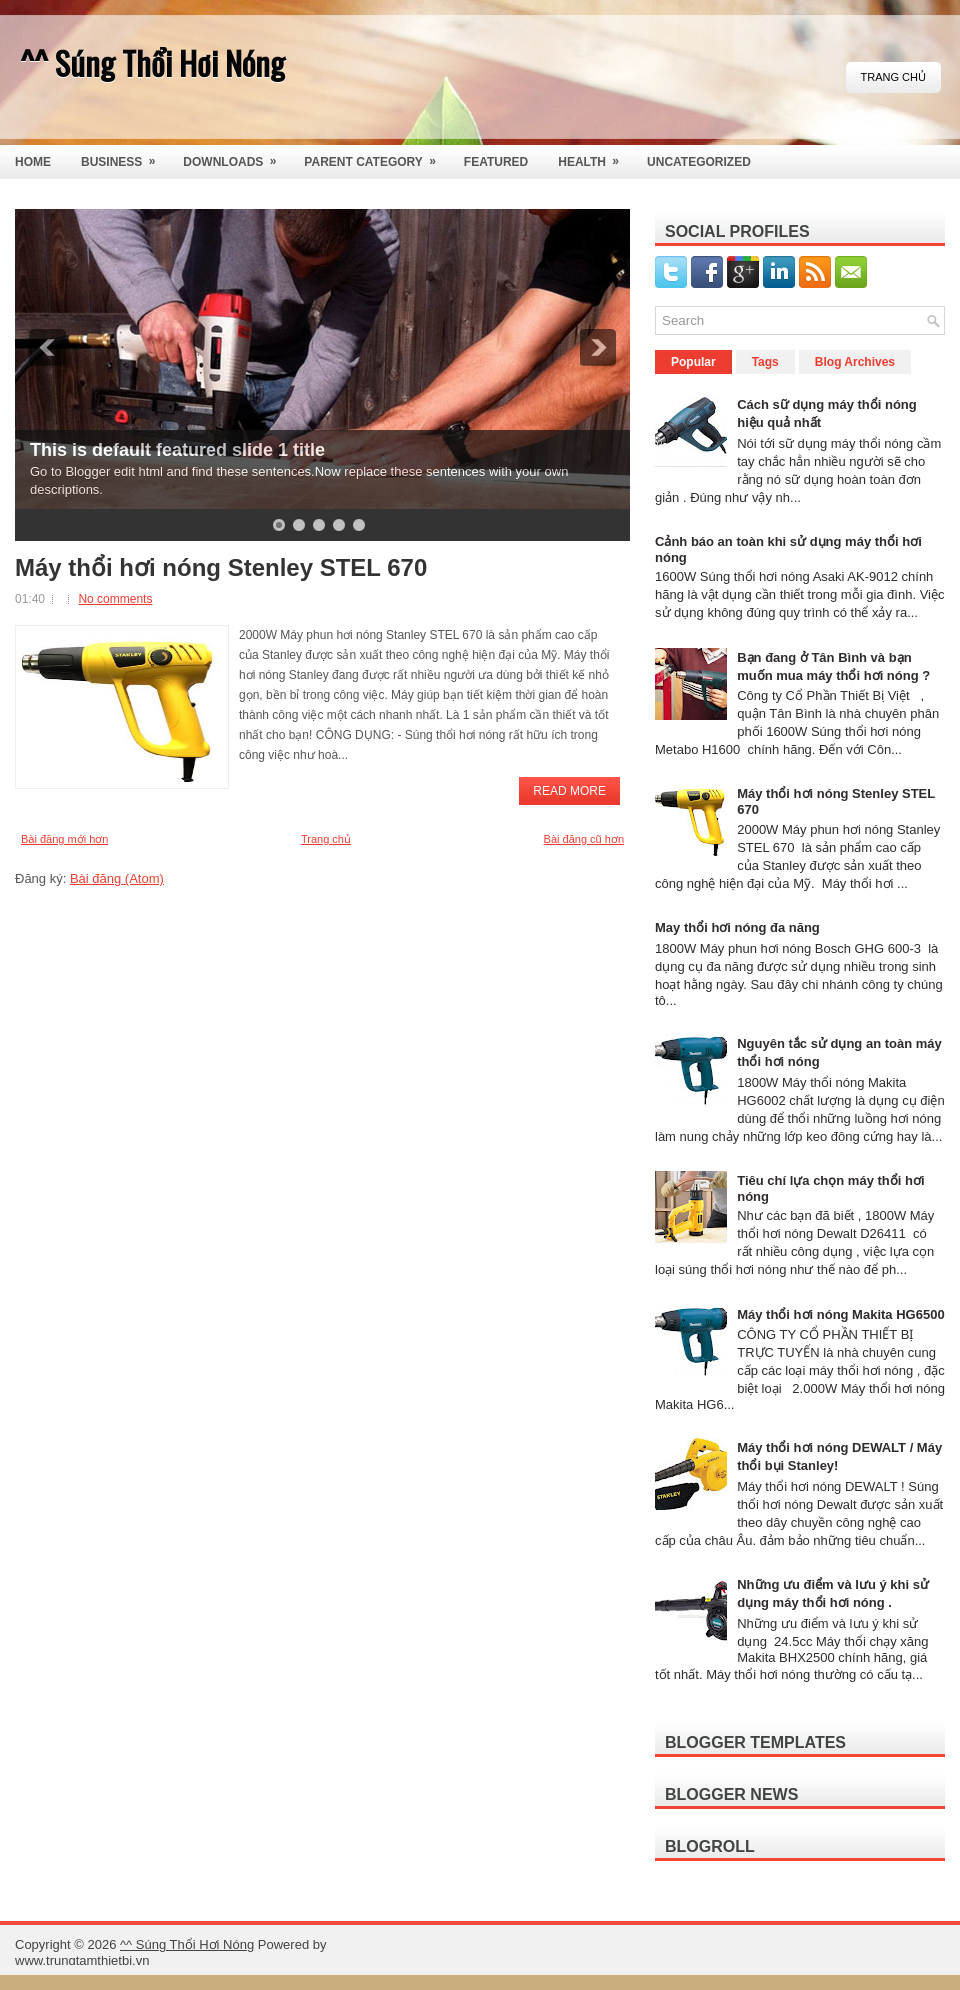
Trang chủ (893, 77)
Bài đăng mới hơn (64, 839)
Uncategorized (699, 162)
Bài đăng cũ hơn (584, 839)
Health (595, 157)
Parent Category (376, 157)
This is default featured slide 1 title (177, 450)
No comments (115, 599)
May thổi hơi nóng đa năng (737, 927)
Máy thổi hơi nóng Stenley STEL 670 (221, 568)
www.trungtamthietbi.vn (82, 1960)
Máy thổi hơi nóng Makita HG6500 (840, 1314)
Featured (496, 162)
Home (33, 162)
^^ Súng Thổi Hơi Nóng (152, 62)
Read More (569, 791)
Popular (693, 362)
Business (124, 157)
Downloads (236, 157)
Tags (765, 362)
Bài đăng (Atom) (117, 878)
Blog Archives (855, 362)
